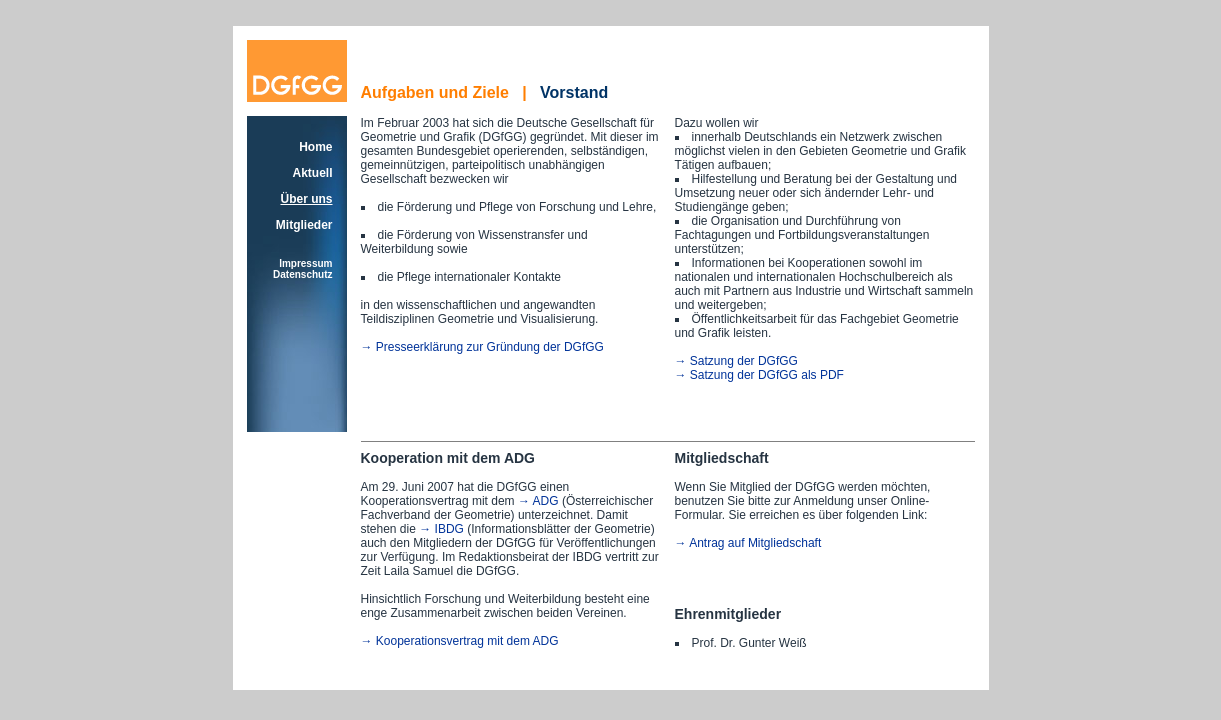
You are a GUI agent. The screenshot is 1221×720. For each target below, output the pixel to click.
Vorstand (574, 92)
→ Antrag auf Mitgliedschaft (748, 543)
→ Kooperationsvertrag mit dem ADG (460, 641)
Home (315, 147)
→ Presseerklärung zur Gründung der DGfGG (482, 347)
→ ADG (538, 501)
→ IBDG (441, 529)
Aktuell (312, 173)
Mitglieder (304, 225)
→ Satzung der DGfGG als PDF (759, 375)
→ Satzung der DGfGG (736, 361)
